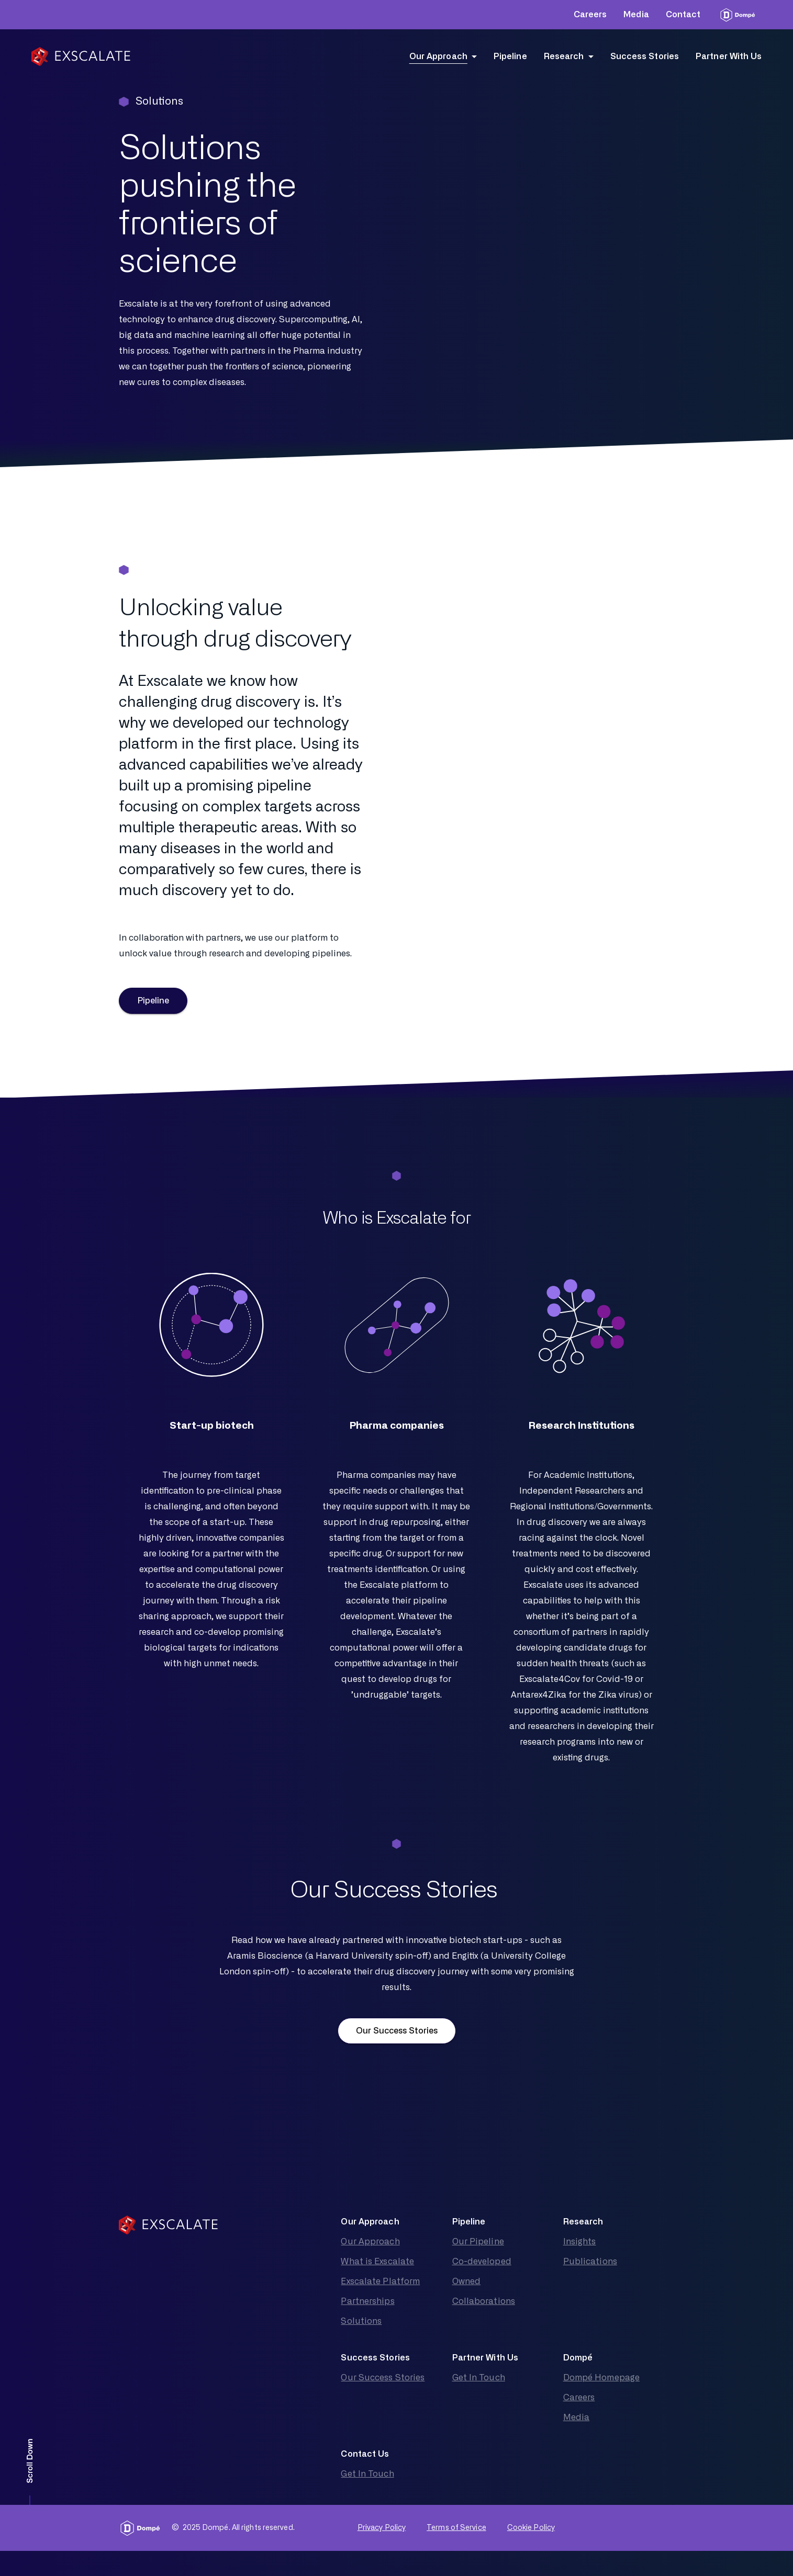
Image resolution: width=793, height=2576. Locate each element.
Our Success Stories (396, 2030)
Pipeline (153, 1000)
